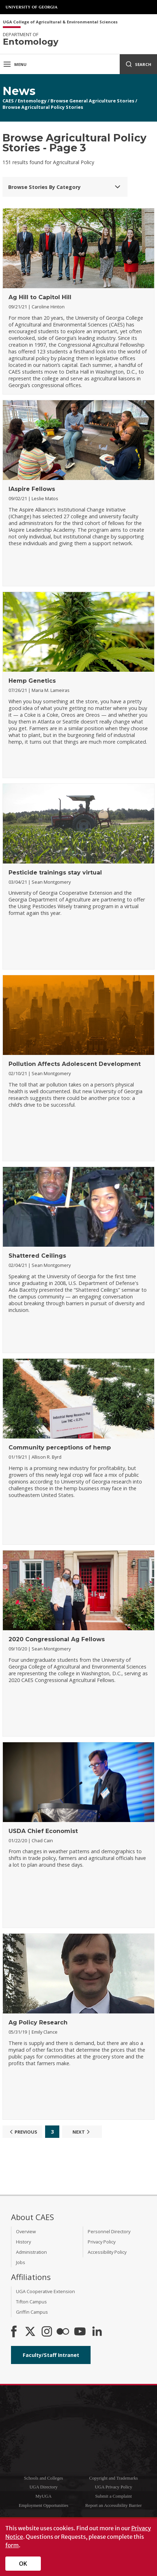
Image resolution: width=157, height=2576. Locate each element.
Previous (22, 2132)
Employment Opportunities (44, 2505)
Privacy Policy (101, 2242)
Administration (31, 2252)
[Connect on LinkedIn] (96, 2332)
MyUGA (44, 2496)
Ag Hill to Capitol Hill (40, 297)
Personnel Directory (109, 2231)
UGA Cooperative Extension (45, 2291)
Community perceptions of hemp (60, 1447)
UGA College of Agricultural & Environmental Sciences (60, 22)
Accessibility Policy (107, 2252)
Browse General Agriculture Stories (92, 100)
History (23, 2242)
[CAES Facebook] (13, 2332)
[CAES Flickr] (62, 2332)
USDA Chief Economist (43, 1831)
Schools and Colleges (43, 2478)
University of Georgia (32, 7)
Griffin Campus (32, 2312)
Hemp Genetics (32, 680)
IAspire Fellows (32, 489)
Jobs (20, 2262)
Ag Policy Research (38, 2022)
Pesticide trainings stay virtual (55, 872)
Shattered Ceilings (37, 1255)
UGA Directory (43, 2487)
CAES (8, 100)
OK (23, 2563)
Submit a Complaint (113, 2496)
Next (82, 2132)
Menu (15, 64)
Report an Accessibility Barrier (113, 2505)
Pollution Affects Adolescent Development (75, 1064)
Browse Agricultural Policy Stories (42, 107)
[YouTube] (79, 2332)
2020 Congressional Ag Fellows (57, 1639)
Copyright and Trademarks (113, 2478)
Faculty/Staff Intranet (51, 2355)
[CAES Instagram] (46, 2332)
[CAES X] (30, 2332)
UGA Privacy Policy (113, 2487)
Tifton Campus (31, 2301)
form (12, 2545)
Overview (26, 2231)
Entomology (32, 100)
